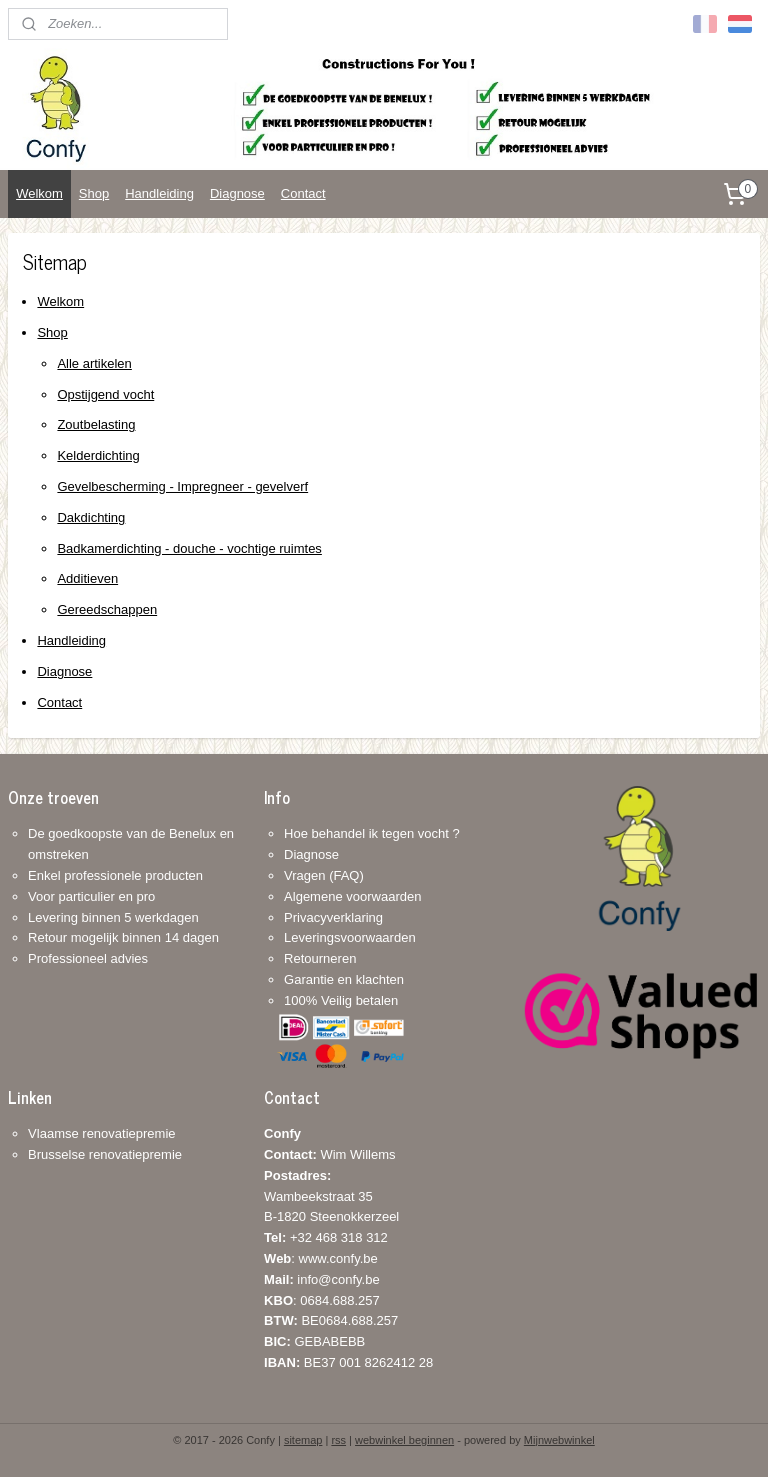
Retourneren (320, 958)
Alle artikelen (94, 363)
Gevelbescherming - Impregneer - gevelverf (182, 486)
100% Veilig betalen (341, 1000)
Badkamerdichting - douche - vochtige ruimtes (189, 548)
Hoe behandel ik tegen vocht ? (372, 833)
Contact (303, 193)
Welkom (39, 193)
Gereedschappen (107, 609)
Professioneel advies (88, 958)
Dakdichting (91, 517)
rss (338, 1440)
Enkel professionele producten (115, 875)
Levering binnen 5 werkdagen (113, 917)
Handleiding (159, 193)
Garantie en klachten (344, 979)
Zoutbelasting (96, 425)
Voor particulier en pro (91, 896)
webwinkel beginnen (404, 1440)
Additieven (87, 579)
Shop (94, 193)
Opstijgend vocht (105, 394)
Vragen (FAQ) (324, 875)
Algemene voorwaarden (352, 896)
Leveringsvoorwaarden (350, 937)
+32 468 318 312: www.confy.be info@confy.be (326, 1258)
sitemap (303, 1440)
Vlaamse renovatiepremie (101, 1133)
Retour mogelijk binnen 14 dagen (123, 937)
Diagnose (237, 193)
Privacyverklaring (333, 917)
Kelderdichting (98, 455)
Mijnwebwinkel (559, 1440)
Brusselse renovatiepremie (105, 1154)
